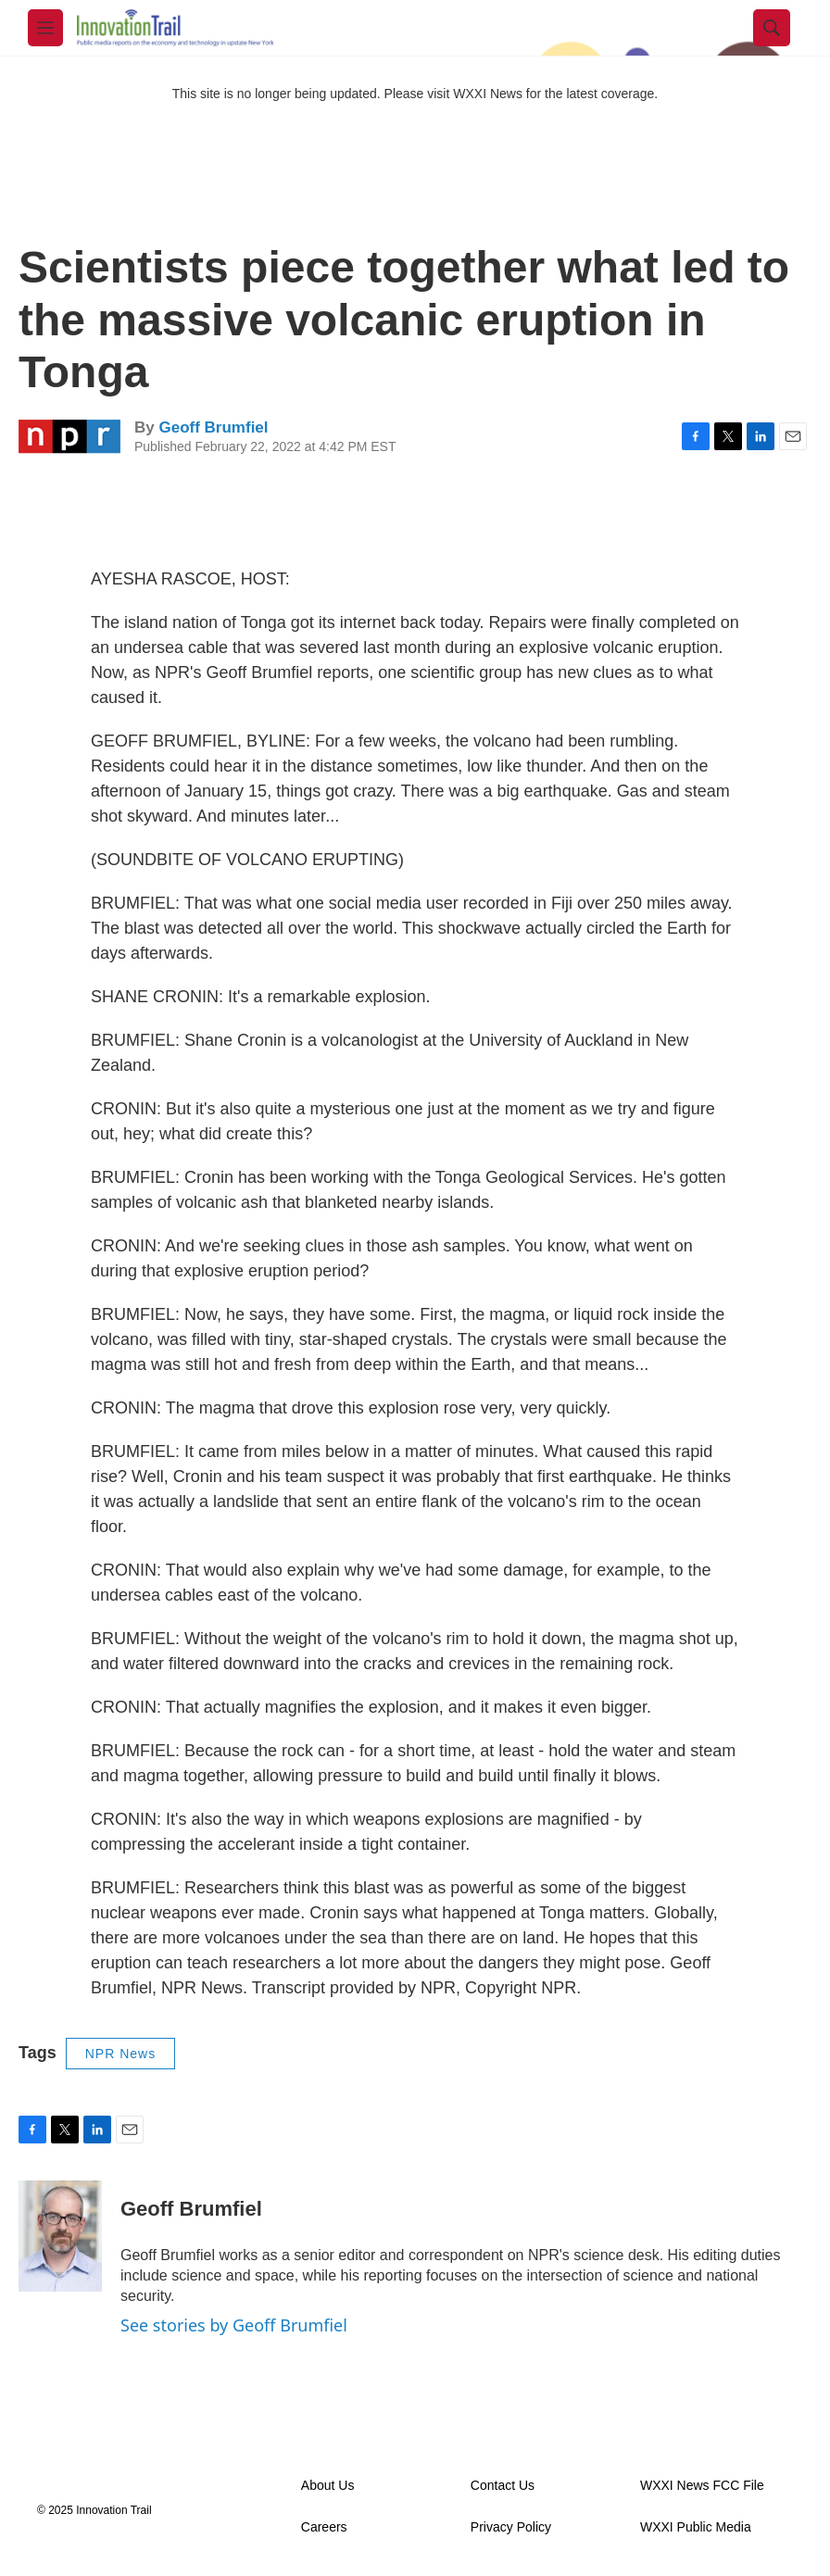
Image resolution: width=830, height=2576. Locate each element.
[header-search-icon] (771, 27)
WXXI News (487, 93)
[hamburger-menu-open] (45, 27)
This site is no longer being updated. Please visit (313, 93)
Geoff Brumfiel (213, 427)
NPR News (120, 2053)
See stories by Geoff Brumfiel (233, 2325)
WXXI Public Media (695, 2527)
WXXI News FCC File (702, 2486)
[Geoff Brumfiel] (60, 2236)
